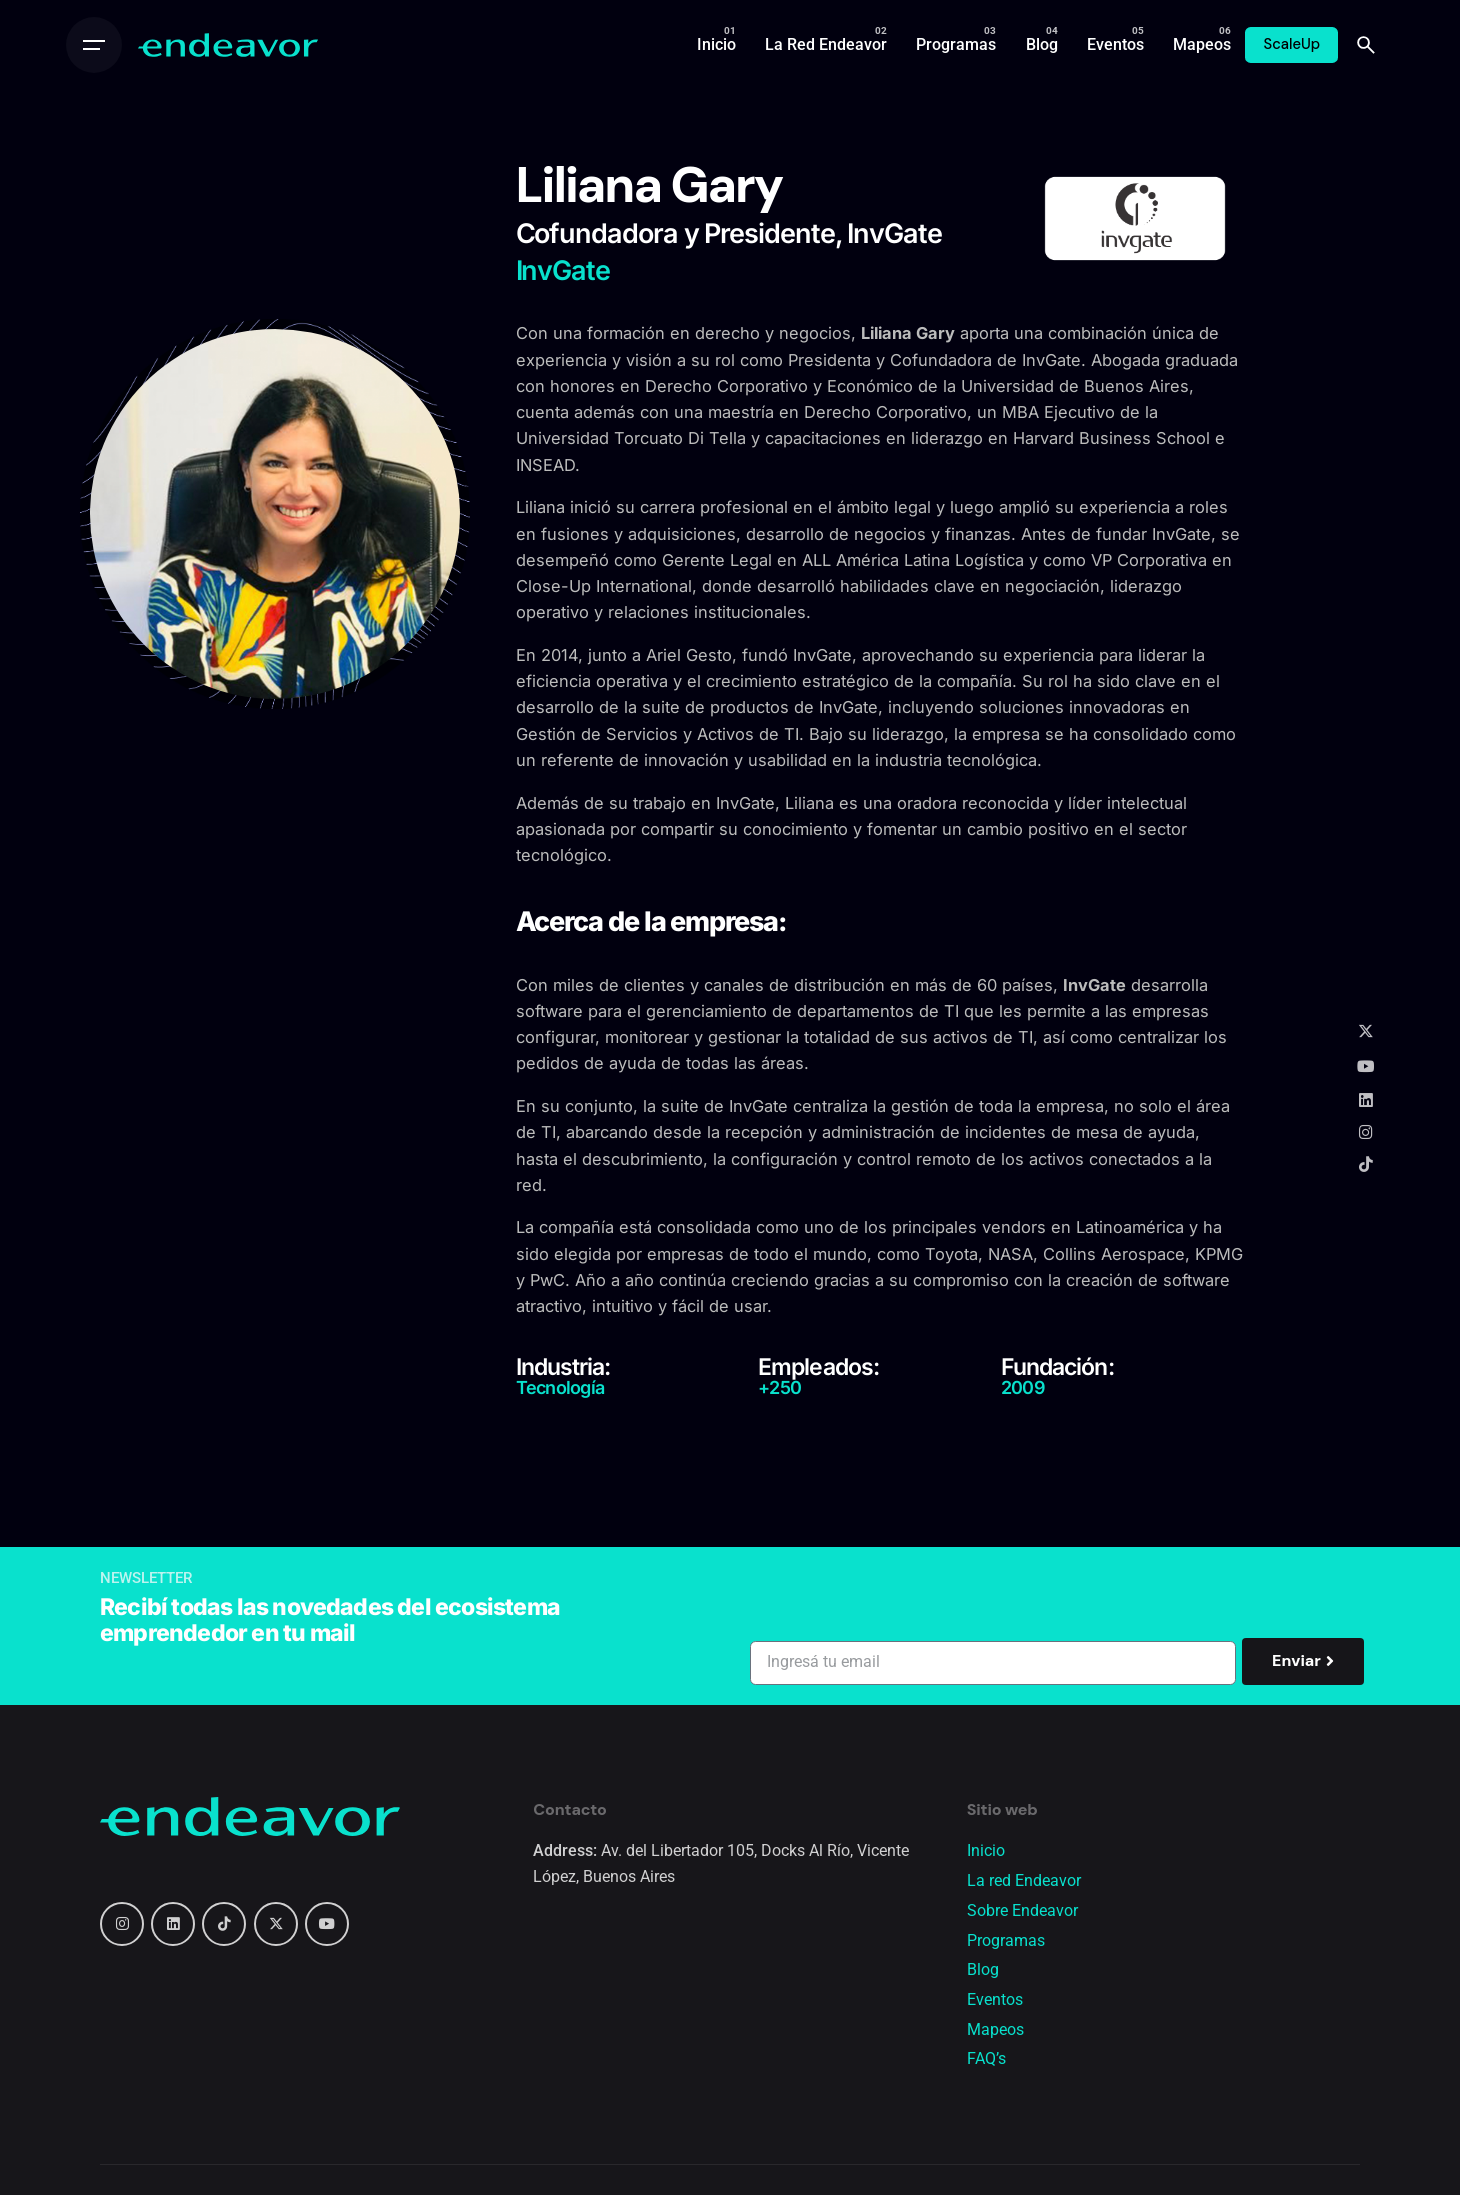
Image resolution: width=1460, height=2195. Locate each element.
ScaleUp (1291, 44)
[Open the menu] (94, 45)
